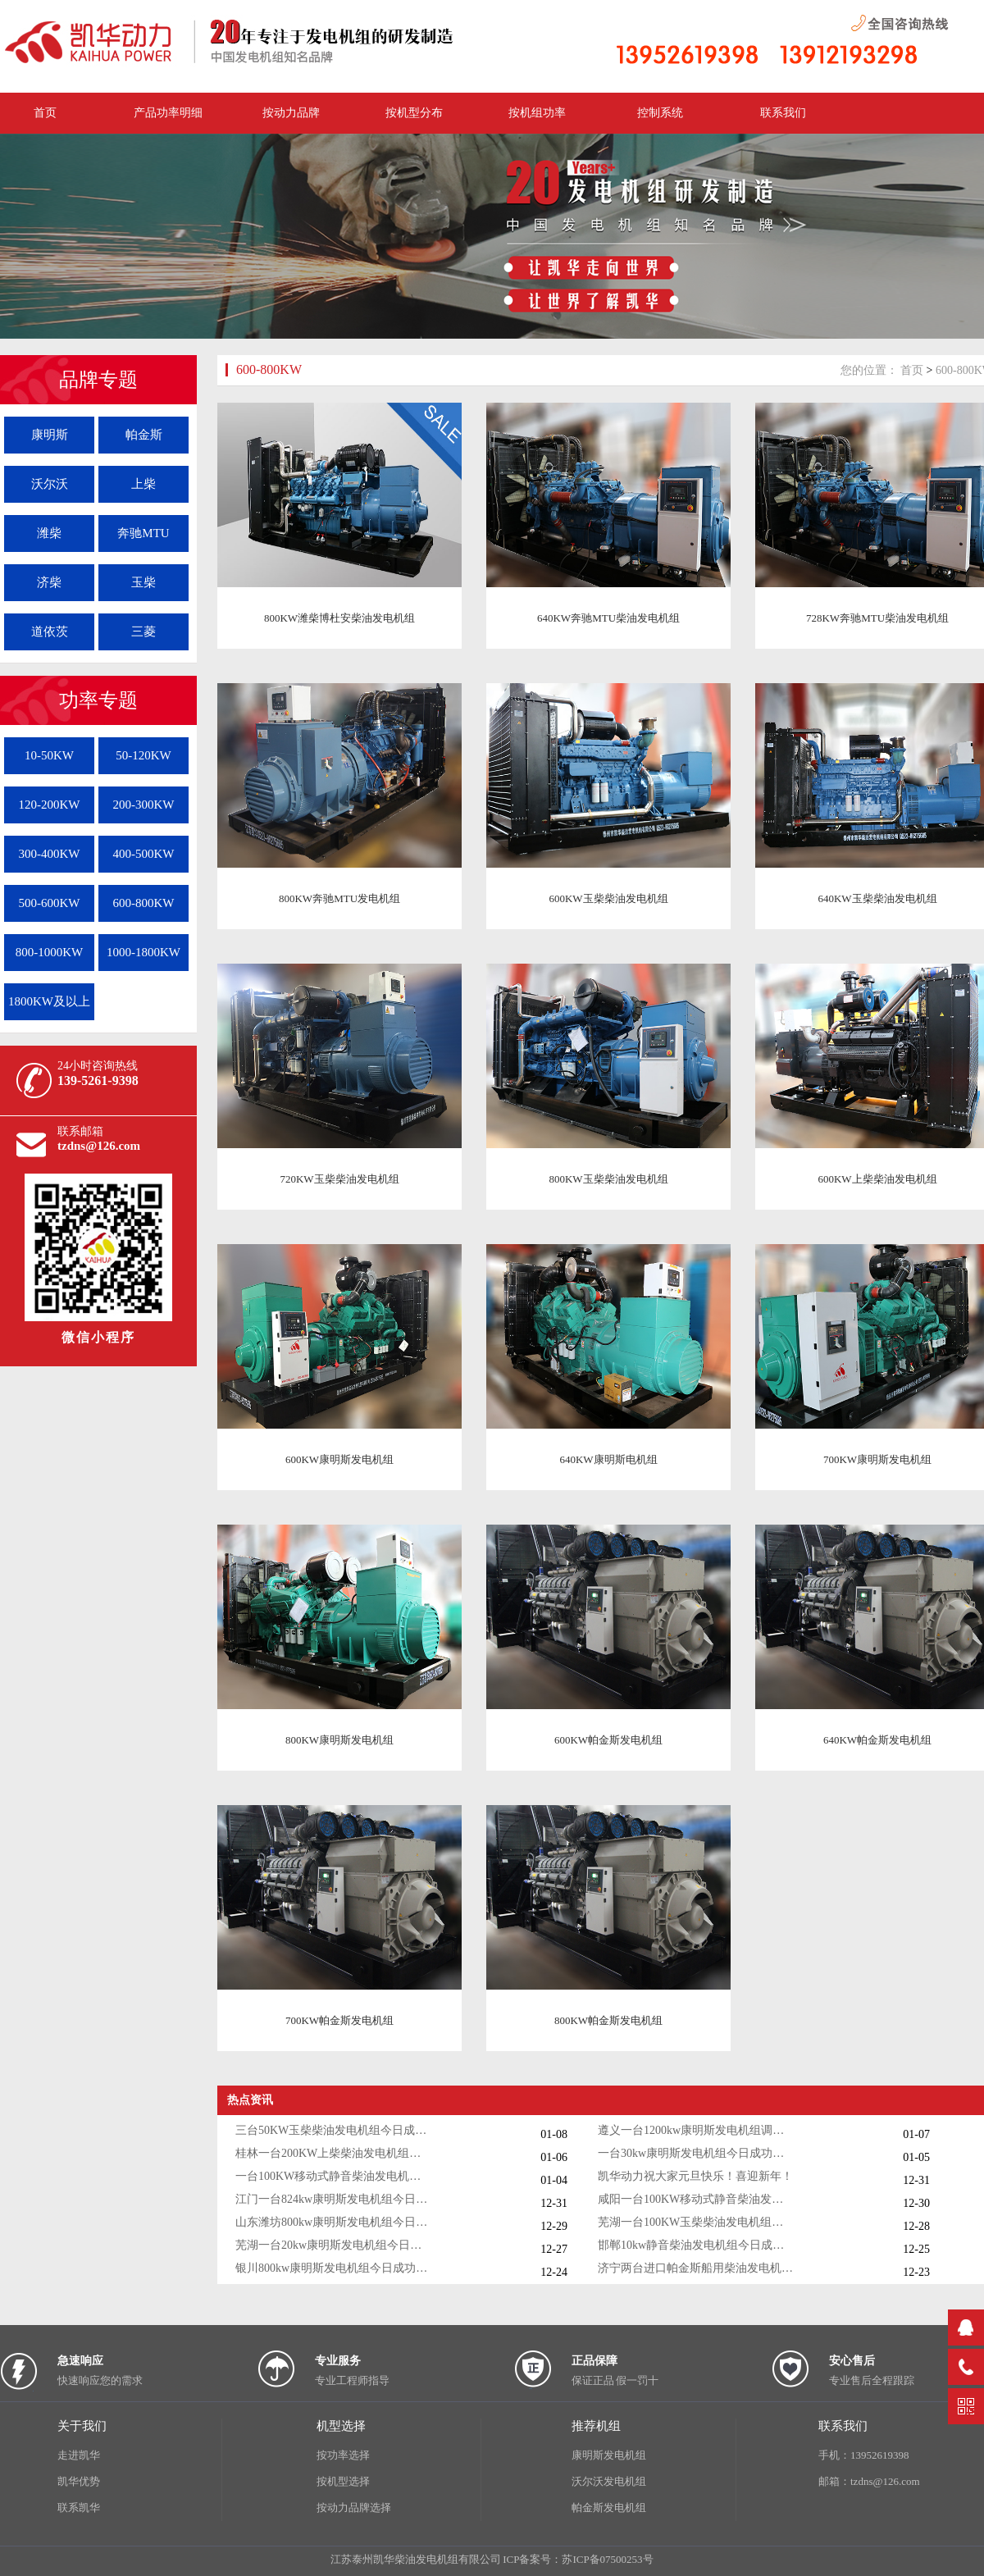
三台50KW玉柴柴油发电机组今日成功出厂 (333, 2130)
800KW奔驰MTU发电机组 (339, 898)
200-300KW (144, 804)
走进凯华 (78, 2455)
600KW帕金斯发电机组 (608, 1740)
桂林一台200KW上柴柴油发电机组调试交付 (333, 2153)
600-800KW (144, 903)
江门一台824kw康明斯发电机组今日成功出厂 (333, 2199)
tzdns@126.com (98, 1145)
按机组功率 (537, 113)
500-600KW (49, 903)
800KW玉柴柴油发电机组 (608, 1179)
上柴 (143, 483)
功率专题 (98, 700)
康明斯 (49, 434)
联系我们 (783, 113)
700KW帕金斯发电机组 (339, 2020)
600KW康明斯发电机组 (339, 1459)
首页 (911, 370)
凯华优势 (78, 2481)
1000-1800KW (143, 952)
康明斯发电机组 (609, 2455)
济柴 (49, 582)
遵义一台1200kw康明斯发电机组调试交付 (696, 2130)
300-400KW (49, 853)
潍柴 (49, 533)
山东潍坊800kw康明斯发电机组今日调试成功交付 (333, 2222)
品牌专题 (98, 379)
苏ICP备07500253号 (607, 2559)
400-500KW (144, 853)
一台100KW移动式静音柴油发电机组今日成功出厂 (333, 2176)
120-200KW (49, 804)
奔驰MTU (143, 533)
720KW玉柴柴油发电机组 (339, 1179)
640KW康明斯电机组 (608, 1459)
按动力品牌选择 (354, 2507)
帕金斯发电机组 (609, 2507)
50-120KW (143, 755)
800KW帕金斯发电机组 (608, 2020)
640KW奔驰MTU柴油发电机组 (608, 618)
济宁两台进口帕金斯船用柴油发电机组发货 (696, 2268)
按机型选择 (343, 2481)
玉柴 (143, 582)
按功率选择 (343, 2455)
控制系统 (660, 113)
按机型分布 (414, 113)
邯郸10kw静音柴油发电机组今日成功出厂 (696, 2245)
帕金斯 (143, 434)
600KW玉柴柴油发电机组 (608, 898)
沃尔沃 (49, 483)
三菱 (143, 631)
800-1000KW (50, 952)
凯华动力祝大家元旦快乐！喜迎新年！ (695, 2176)
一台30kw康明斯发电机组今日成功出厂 (696, 2153)
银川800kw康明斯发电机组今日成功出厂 (333, 2268)
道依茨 (49, 631)
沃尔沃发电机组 (609, 2481)
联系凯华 (78, 2507)
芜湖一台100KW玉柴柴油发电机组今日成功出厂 (696, 2222)
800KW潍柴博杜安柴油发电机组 (339, 618)
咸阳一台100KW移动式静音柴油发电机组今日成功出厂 (696, 2199)
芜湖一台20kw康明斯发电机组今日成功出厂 (333, 2245)
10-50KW (49, 755)
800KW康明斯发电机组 (339, 1740)
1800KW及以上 (49, 1001)
